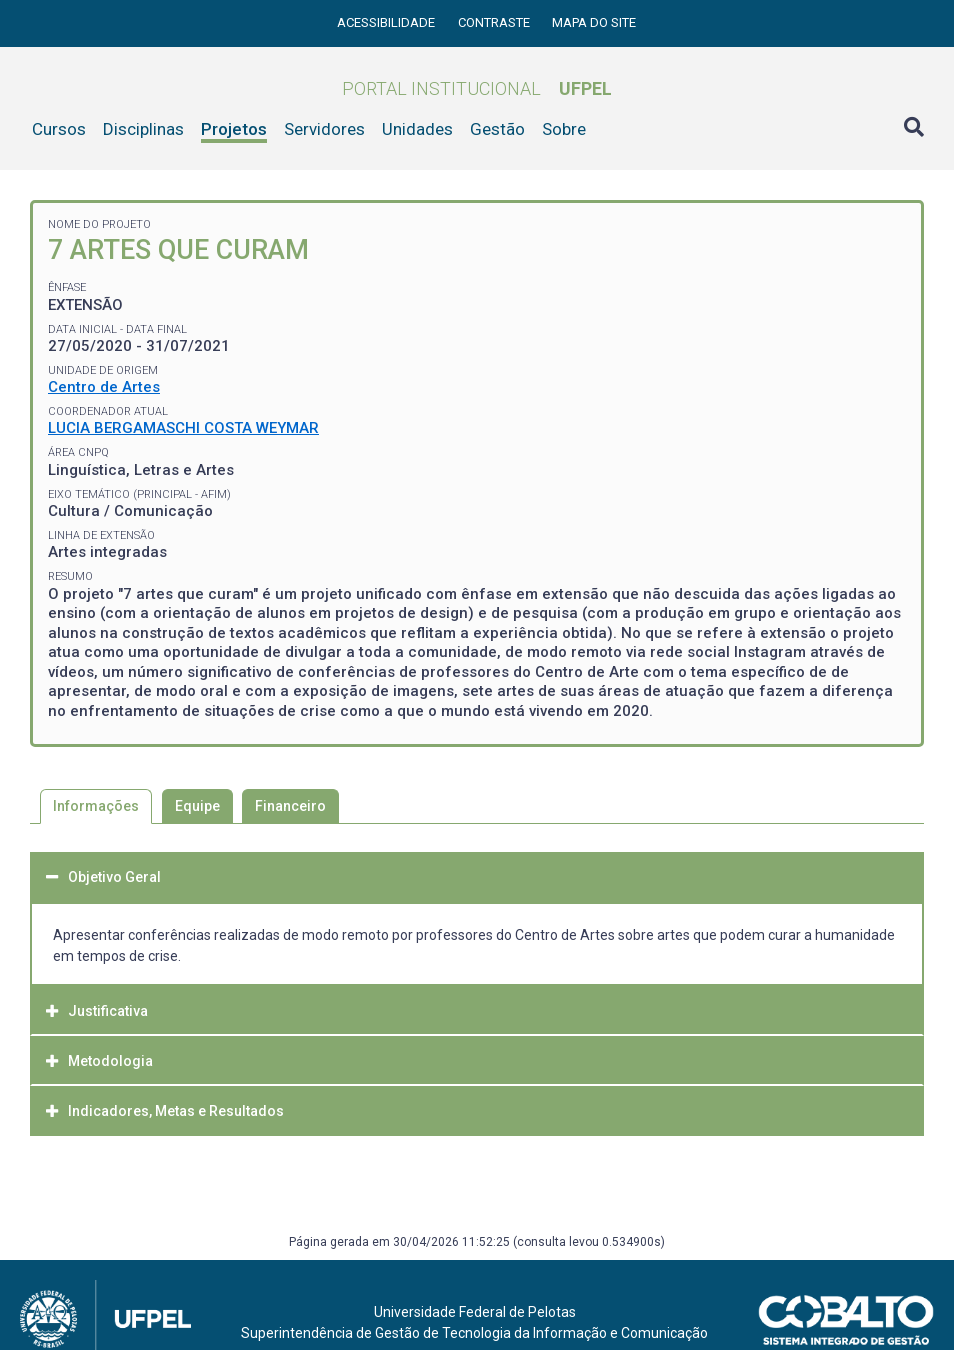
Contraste (495, 22)
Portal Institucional (477, 88)
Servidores (324, 129)
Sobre (564, 129)
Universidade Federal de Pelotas (475, 1312)
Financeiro (290, 806)
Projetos (234, 129)
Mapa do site (594, 22)
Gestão (497, 129)
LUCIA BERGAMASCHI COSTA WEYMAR (183, 428)
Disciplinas (143, 129)
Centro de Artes (104, 387)
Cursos (59, 129)
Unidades (417, 129)
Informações (96, 806)
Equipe (197, 806)
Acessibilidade (387, 22)
